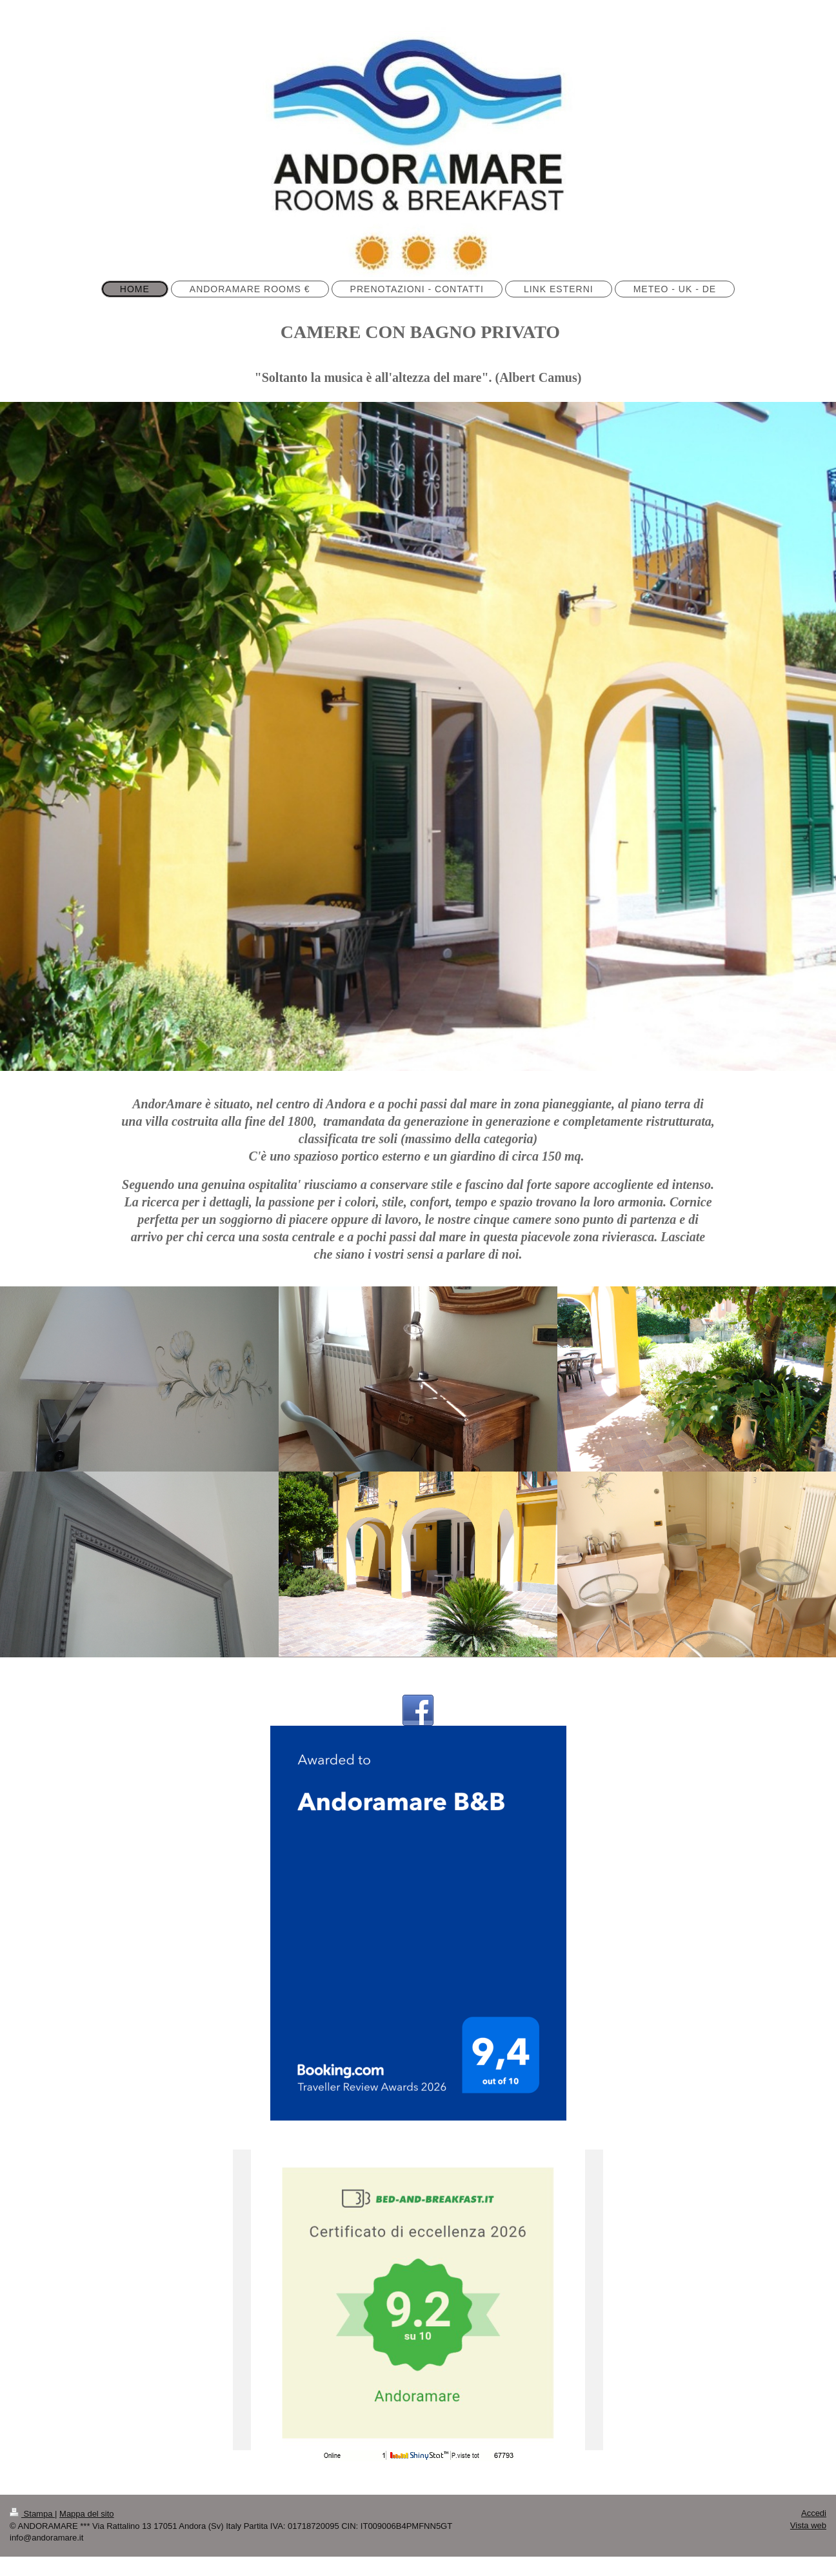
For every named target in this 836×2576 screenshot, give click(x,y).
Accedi (813, 2513)
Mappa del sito (86, 2514)
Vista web (808, 2525)
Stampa (32, 2514)
